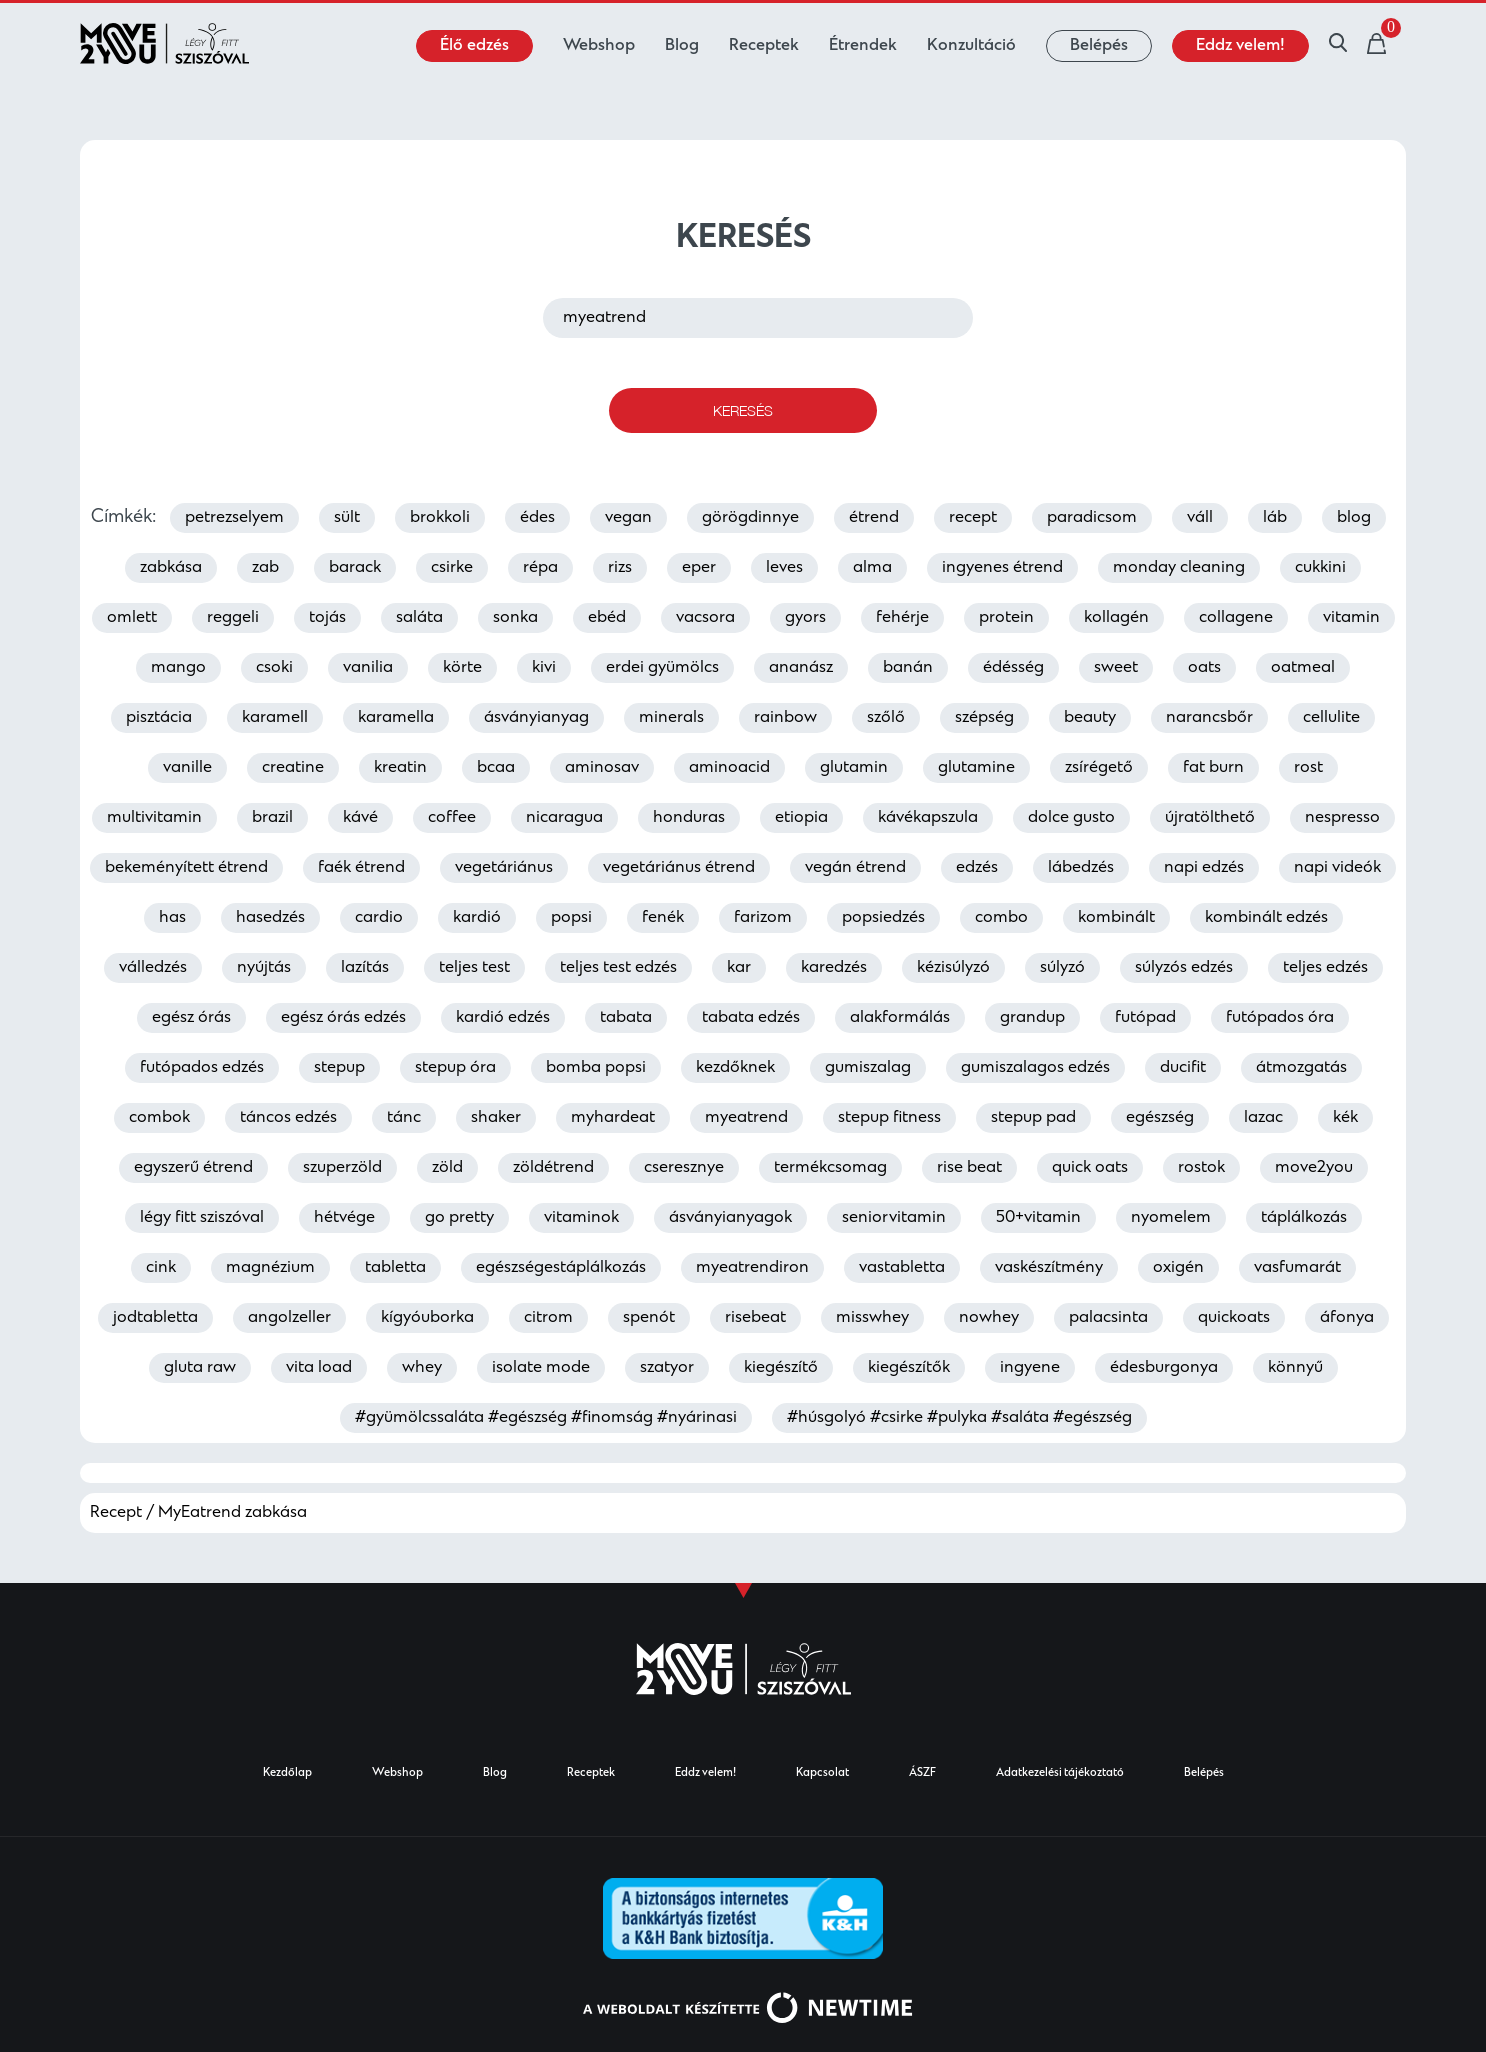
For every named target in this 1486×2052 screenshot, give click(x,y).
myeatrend (746, 1118)
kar (739, 968)
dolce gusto (1071, 818)
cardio (379, 918)
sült (347, 518)
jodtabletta (155, 1318)
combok (159, 1118)
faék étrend (361, 868)
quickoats (1234, 1318)
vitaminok (581, 1218)
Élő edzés (474, 46)
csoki (274, 668)
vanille (187, 768)
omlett (132, 618)
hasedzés (270, 918)
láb (1275, 518)
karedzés (834, 968)
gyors (805, 618)
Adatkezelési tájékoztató (1060, 1773)
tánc (404, 1118)
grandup (1032, 1018)
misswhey (872, 1318)
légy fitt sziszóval (202, 1218)
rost (1308, 768)
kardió (477, 918)
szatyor (667, 1368)
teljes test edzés (618, 968)
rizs (620, 568)
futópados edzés (202, 1068)
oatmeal (1303, 668)
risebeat (755, 1318)
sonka (515, 618)
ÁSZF (922, 1773)
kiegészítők (909, 1368)
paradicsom (1092, 518)
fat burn (1213, 768)
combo (1001, 918)
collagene (1236, 618)
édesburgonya (1164, 1368)
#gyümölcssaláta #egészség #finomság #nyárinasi (546, 1418)
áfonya (1347, 1318)
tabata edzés (751, 1018)
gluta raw (200, 1368)
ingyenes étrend (1002, 568)
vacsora (705, 618)
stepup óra (455, 1068)
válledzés (153, 968)
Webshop (599, 46)
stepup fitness (889, 1118)
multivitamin (154, 818)
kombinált (1116, 918)
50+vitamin (1038, 1218)
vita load (319, 1368)
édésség (1013, 668)
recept (973, 518)
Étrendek (863, 46)
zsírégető (1099, 768)
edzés (977, 868)
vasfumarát (1297, 1268)
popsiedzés (883, 918)
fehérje (902, 618)
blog (1354, 518)
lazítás (365, 968)
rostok (1201, 1168)
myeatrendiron (752, 1268)
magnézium (270, 1268)
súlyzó (1062, 968)
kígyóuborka (427, 1318)
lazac (1263, 1118)
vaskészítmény (1049, 1268)
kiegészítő (781, 1368)
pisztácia (159, 718)
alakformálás (900, 1018)
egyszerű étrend (193, 1168)
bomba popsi (596, 1068)
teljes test (474, 968)
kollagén (1116, 618)
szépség (984, 718)
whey (422, 1368)
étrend (874, 518)
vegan (628, 518)
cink (161, 1268)
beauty (1090, 718)
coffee (452, 818)
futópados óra (1280, 1018)
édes (537, 518)
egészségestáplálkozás (561, 1268)
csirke (452, 568)
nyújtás (264, 968)
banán (908, 668)
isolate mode (541, 1368)
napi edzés (1204, 868)
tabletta (395, 1268)
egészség (1160, 1118)
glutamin (854, 768)
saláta (419, 618)
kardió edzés (503, 1018)
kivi (544, 668)
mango (178, 668)
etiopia (801, 818)
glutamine (976, 768)
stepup (339, 1068)
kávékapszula (928, 818)
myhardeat (613, 1118)
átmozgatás (1301, 1068)
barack (355, 568)
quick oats (1090, 1168)
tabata (626, 1018)
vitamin (1351, 618)
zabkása (171, 568)
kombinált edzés (1266, 918)
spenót (649, 1318)
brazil (272, 818)
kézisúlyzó (953, 968)
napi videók (1337, 868)
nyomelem (1171, 1218)
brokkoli (440, 518)
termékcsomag (830, 1168)
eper (699, 568)
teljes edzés (1325, 968)
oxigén (1178, 1268)
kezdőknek (735, 1068)
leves (784, 568)
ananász (801, 668)
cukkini (1320, 568)
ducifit (1183, 1068)
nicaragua (564, 818)
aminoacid (729, 768)
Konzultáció (971, 46)
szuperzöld (342, 1168)
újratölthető (1210, 818)
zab (265, 568)
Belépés (1099, 46)
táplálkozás (1304, 1218)
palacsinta (1108, 1318)
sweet (1116, 668)
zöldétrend (553, 1168)
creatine (293, 768)
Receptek (764, 46)
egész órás (191, 1018)
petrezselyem (234, 518)
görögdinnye (750, 518)
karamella (396, 718)
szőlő (886, 718)
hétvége (344, 1218)
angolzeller (289, 1318)
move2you (1314, 1168)
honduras (689, 818)
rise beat (969, 1168)
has (172, 918)
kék (1345, 1118)
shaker (496, 1118)
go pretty (459, 1218)
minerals (671, 718)
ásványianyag (536, 718)
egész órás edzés (343, 1018)
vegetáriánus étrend (679, 868)
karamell (275, 718)
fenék (663, 918)
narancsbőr (1209, 718)
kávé (360, 818)
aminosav (602, 768)
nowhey (989, 1318)
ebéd (607, 618)
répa (540, 568)
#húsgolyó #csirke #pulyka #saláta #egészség (959, 1418)
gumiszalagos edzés (1035, 1068)
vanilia (368, 668)
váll (1200, 518)
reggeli (233, 618)
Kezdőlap (287, 1773)
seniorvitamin (894, 1218)
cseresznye (684, 1168)
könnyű (1295, 1368)
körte (462, 668)
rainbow (785, 718)
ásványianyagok (730, 1218)
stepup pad (1033, 1118)
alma (872, 568)
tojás (327, 618)
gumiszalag (868, 1068)
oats (1204, 668)
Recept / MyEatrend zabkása (198, 1513)
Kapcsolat (822, 1773)
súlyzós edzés (1184, 968)
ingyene (1030, 1368)
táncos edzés (288, 1118)
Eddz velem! (1240, 46)
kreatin (400, 768)
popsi (571, 918)
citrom (548, 1318)
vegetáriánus (504, 868)
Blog (682, 46)
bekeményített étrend (186, 868)
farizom (763, 918)
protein (1006, 618)
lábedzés (1081, 868)
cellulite (1331, 718)
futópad (1145, 1018)
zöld (447, 1168)
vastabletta (902, 1268)
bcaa (496, 768)
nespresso (1342, 818)
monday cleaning (1179, 568)
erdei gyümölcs (662, 668)
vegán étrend (855, 868)
